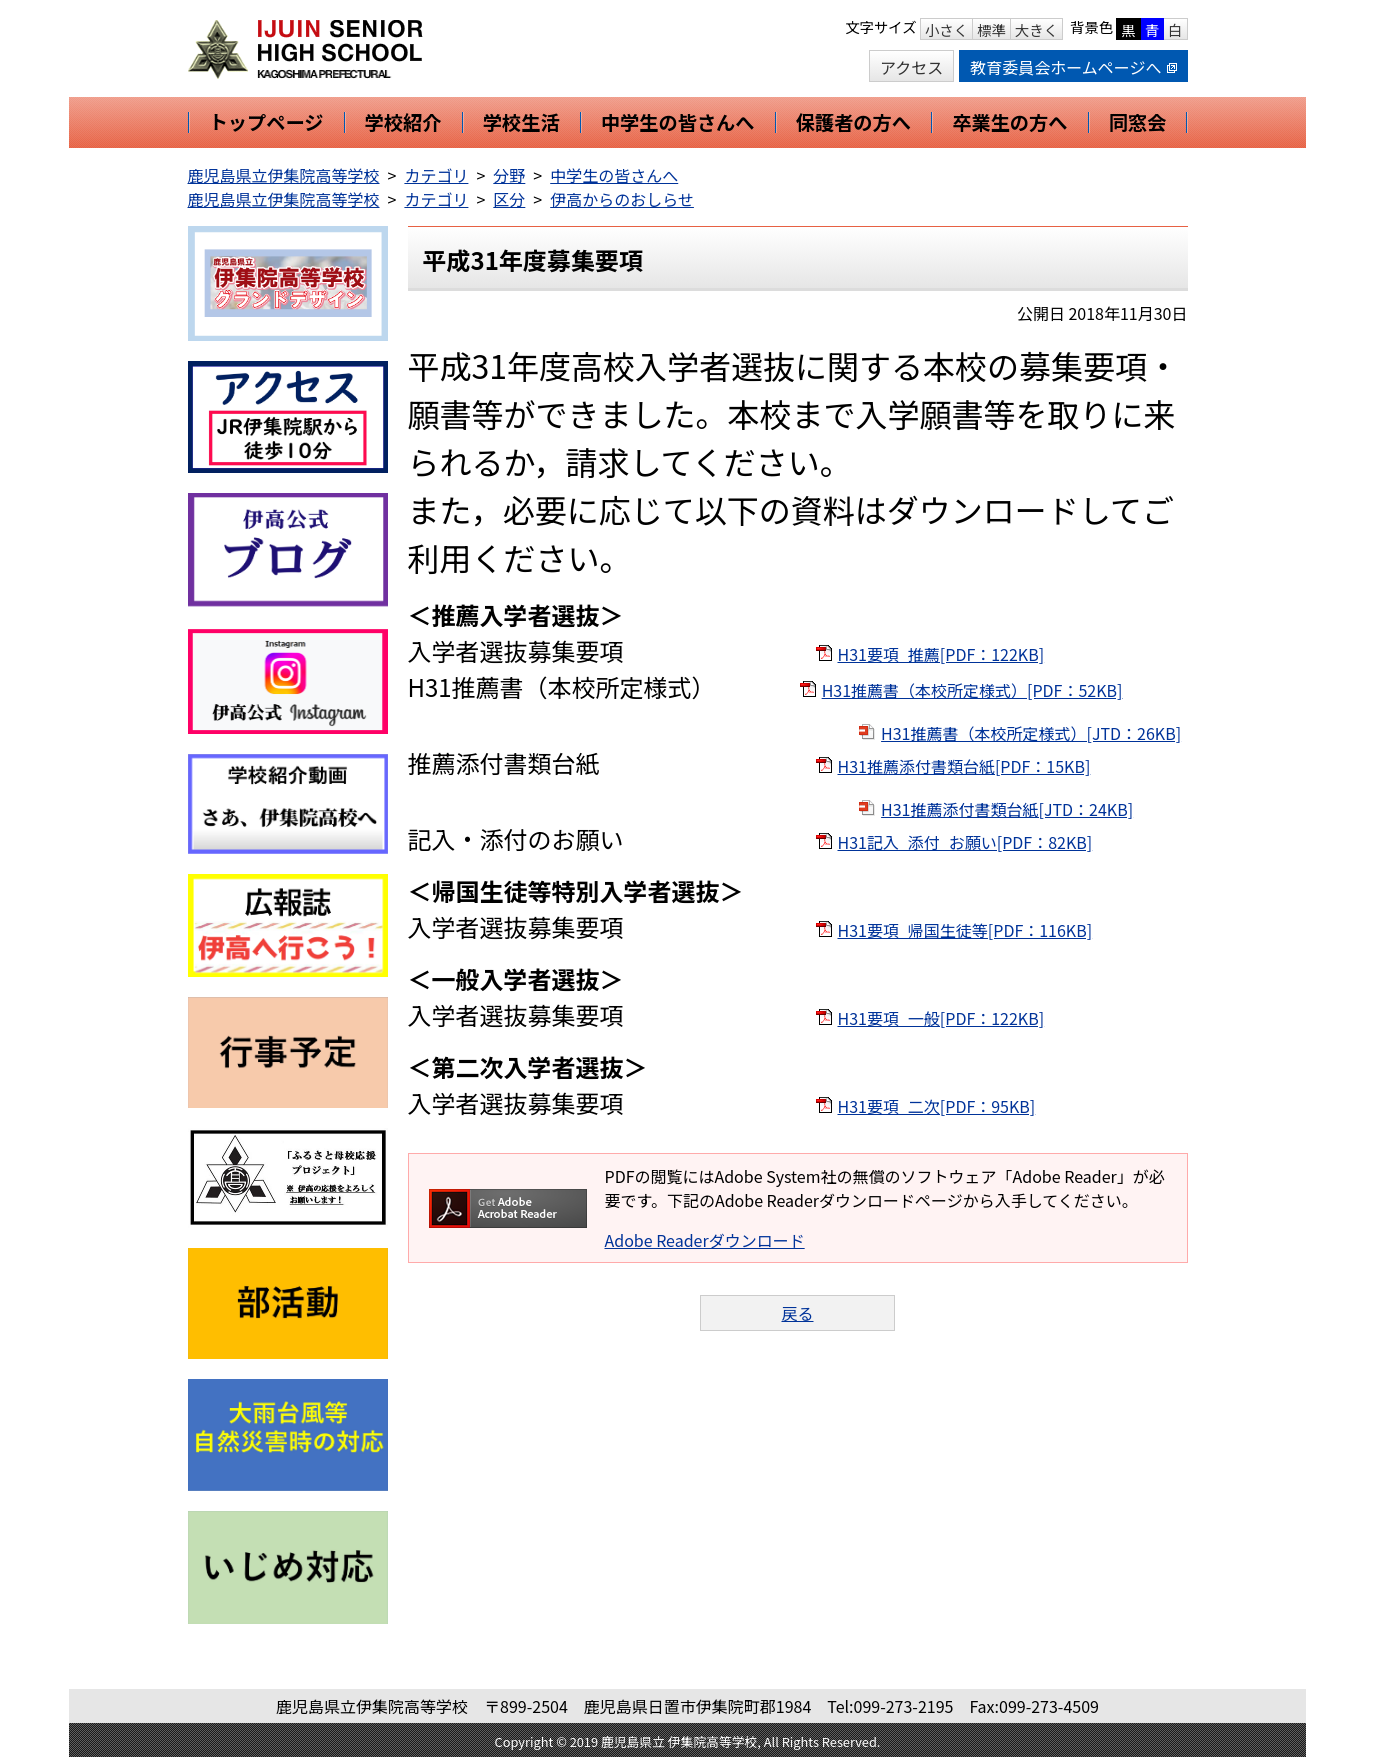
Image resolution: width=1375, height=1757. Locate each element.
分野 (509, 175)
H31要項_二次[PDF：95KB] (937, 1106)
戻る (797, 1313)
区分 (509, 199)
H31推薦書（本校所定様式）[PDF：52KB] (972, 690)
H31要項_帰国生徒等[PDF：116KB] (965, 930)
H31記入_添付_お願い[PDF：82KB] (965, 842)
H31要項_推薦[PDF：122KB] (941, 654)
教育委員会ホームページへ (1073, 67)
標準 (991, 29)
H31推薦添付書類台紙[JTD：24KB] (1007, 809)
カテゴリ (436, 175)
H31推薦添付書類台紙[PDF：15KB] (964, 766)
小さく (946, 29)
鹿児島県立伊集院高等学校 (284, 175)
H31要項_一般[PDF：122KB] (941, 1018)
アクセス (911, 67)
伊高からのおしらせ (622, 199)
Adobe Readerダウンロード (705, 1240)
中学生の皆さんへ (614, 175)
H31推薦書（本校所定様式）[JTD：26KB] (1031, 733)
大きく (1036, 29)
